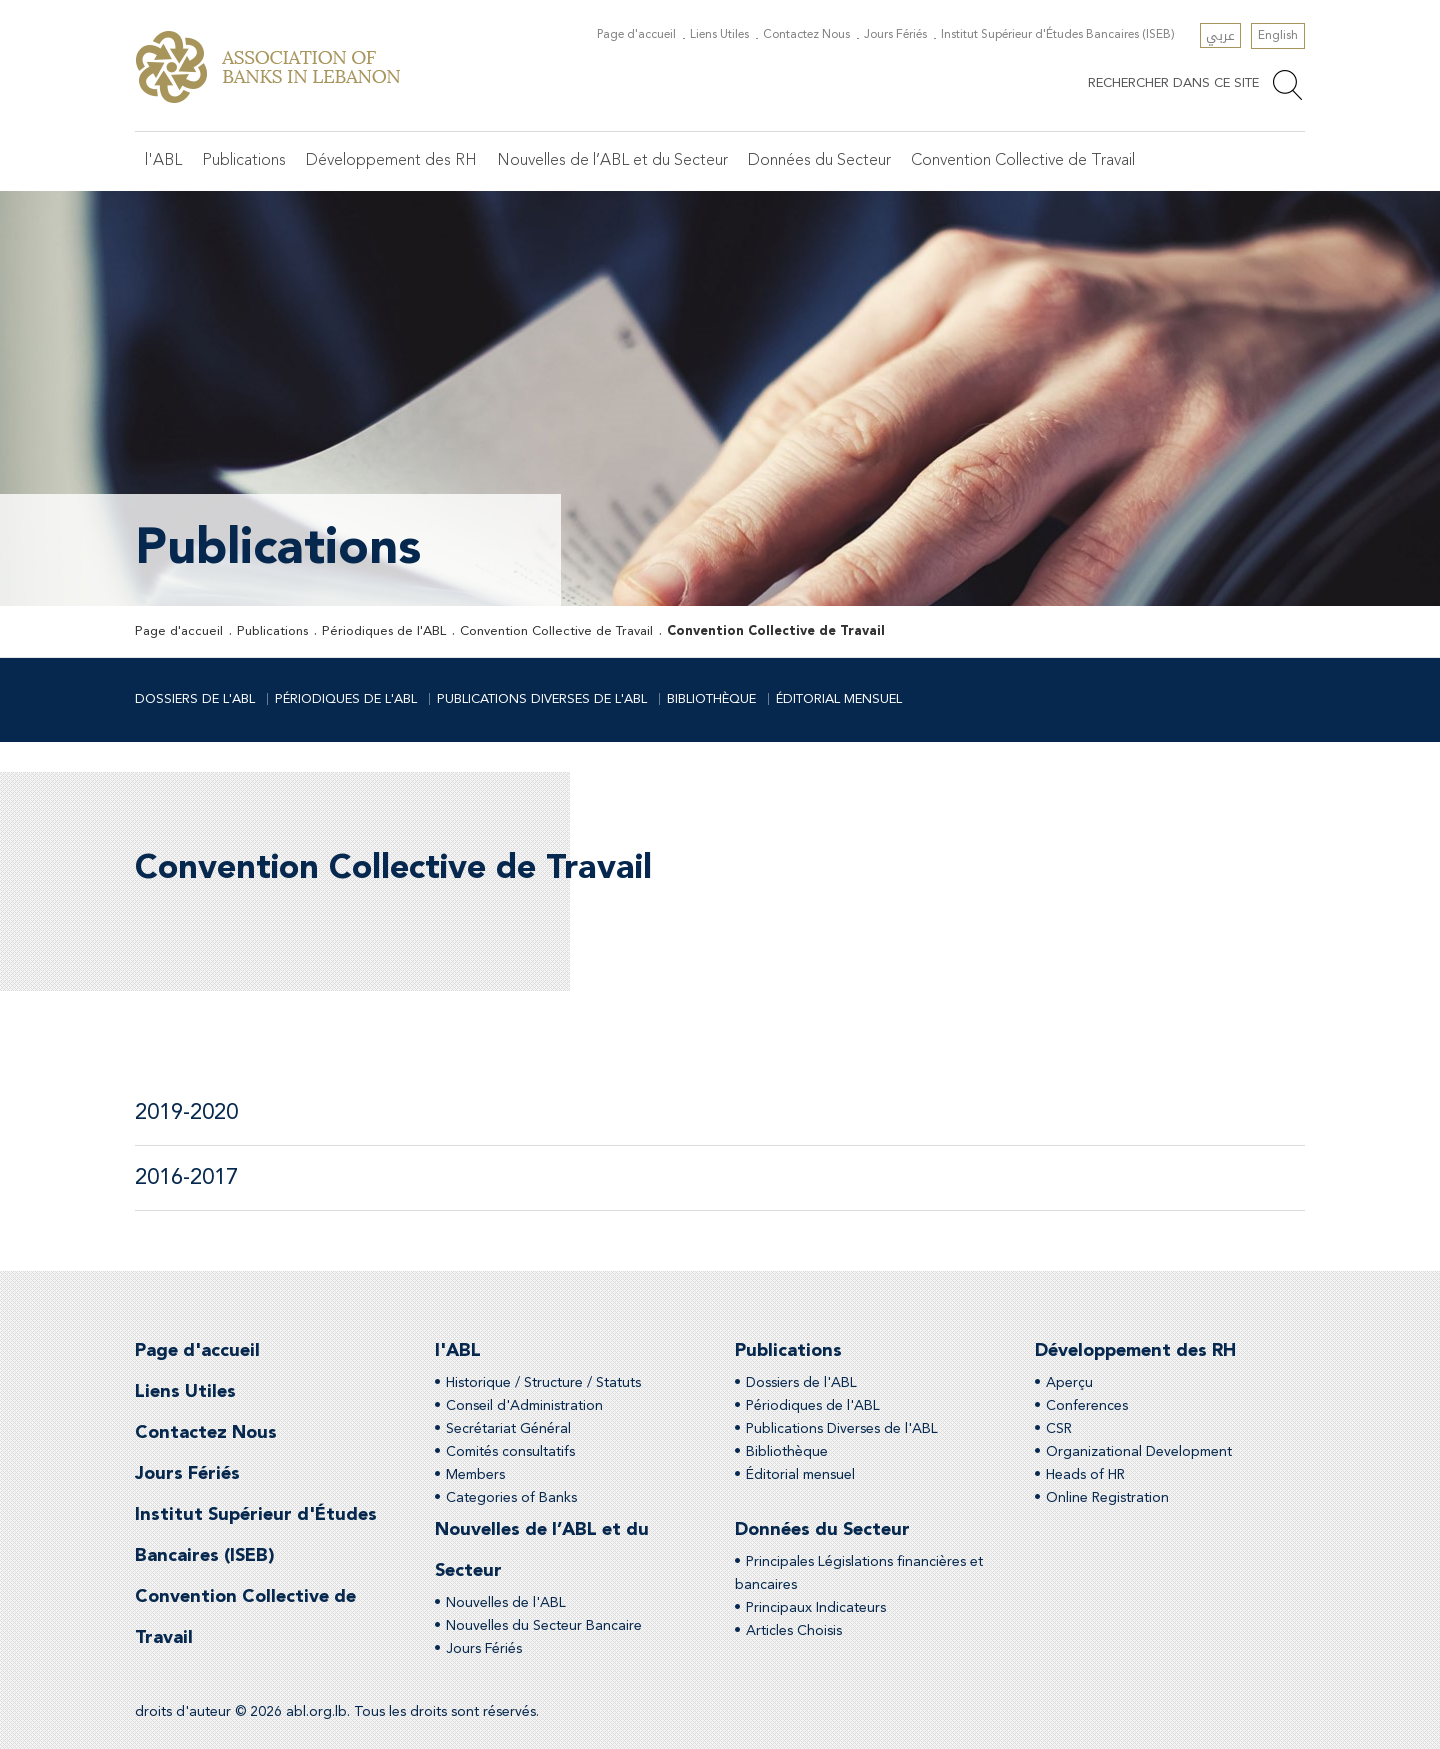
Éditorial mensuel (839, 699)
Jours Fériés (895, 35)
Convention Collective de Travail (1023, 161)
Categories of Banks (511, 1498)
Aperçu (1069, 1383)
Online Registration (1107, 1498)
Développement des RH (391, 161)
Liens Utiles (719, 35)
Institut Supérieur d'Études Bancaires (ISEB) (1058, 35)
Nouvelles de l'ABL (506, 1603)
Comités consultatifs (510, 1452)
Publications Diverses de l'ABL (542, 699)
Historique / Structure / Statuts (543, 1383)
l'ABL (163, 161)
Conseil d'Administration (524, 1406)
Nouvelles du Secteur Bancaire (544, 1626)
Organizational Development (1139, 1452)
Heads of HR (1085, 1475)
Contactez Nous (806, 35)
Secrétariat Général (508, 1429)
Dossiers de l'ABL (195, 699)
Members (475, 1475)
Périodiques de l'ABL (384, 631)
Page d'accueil (636, 35)
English (1278, 36)
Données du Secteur (819, 161)
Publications (244, 161)
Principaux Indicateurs (816, 1608)
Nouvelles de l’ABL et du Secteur (612, 161)
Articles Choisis (794, 1631)
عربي (1220, 35)
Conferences (1087, 1406)
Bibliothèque (711, 699)
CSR (1059, 1429)
